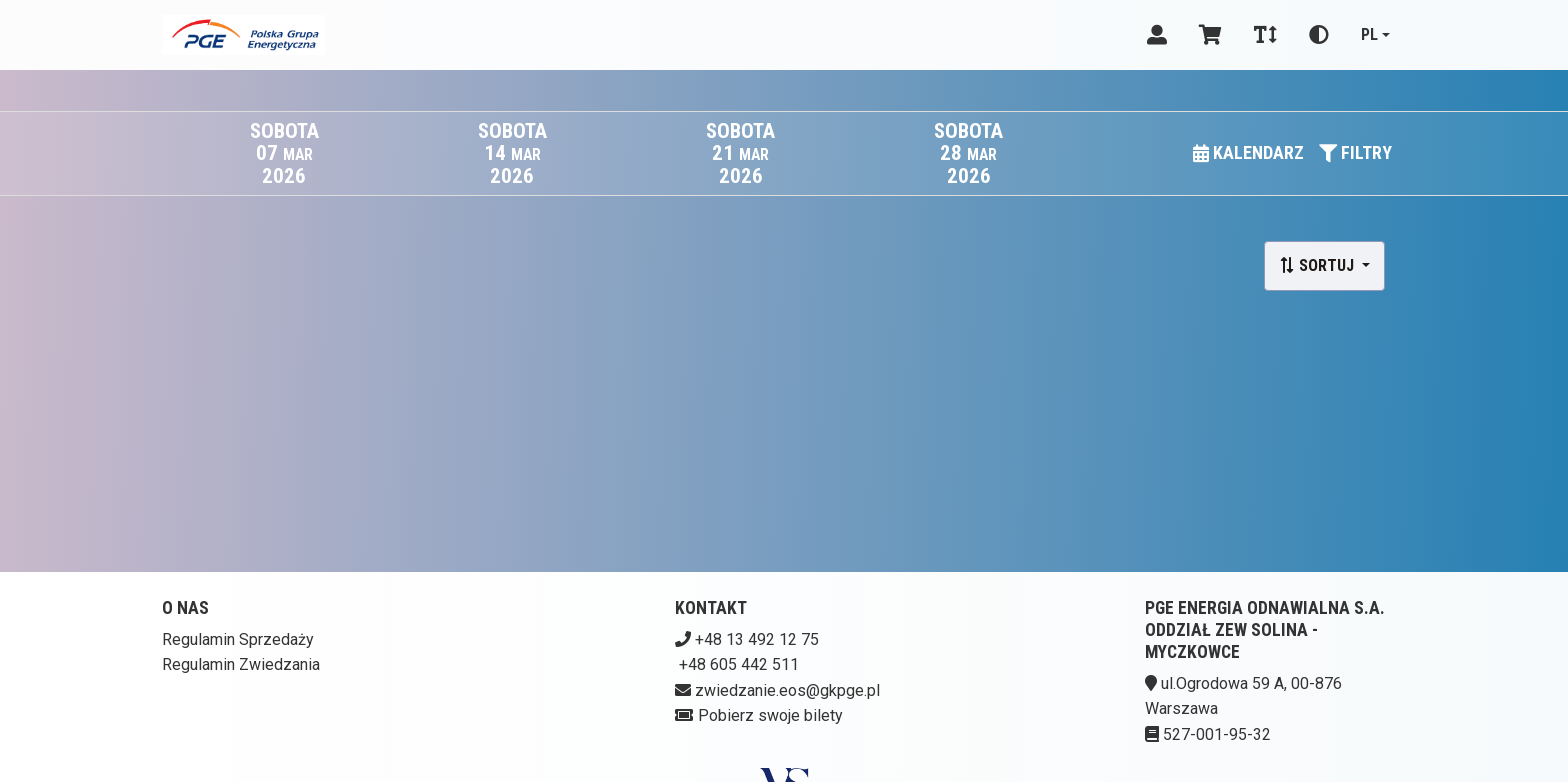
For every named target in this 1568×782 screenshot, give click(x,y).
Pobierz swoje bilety (770, 715)
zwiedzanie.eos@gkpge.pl (787, 690)
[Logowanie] (1157, 35)
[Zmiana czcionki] (1265, 35)
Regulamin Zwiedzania (241, 664)
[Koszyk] (1210, 35)
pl (1369, 34)
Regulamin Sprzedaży (238, 639)
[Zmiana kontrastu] (1319, 35)
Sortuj (1318, 265)
